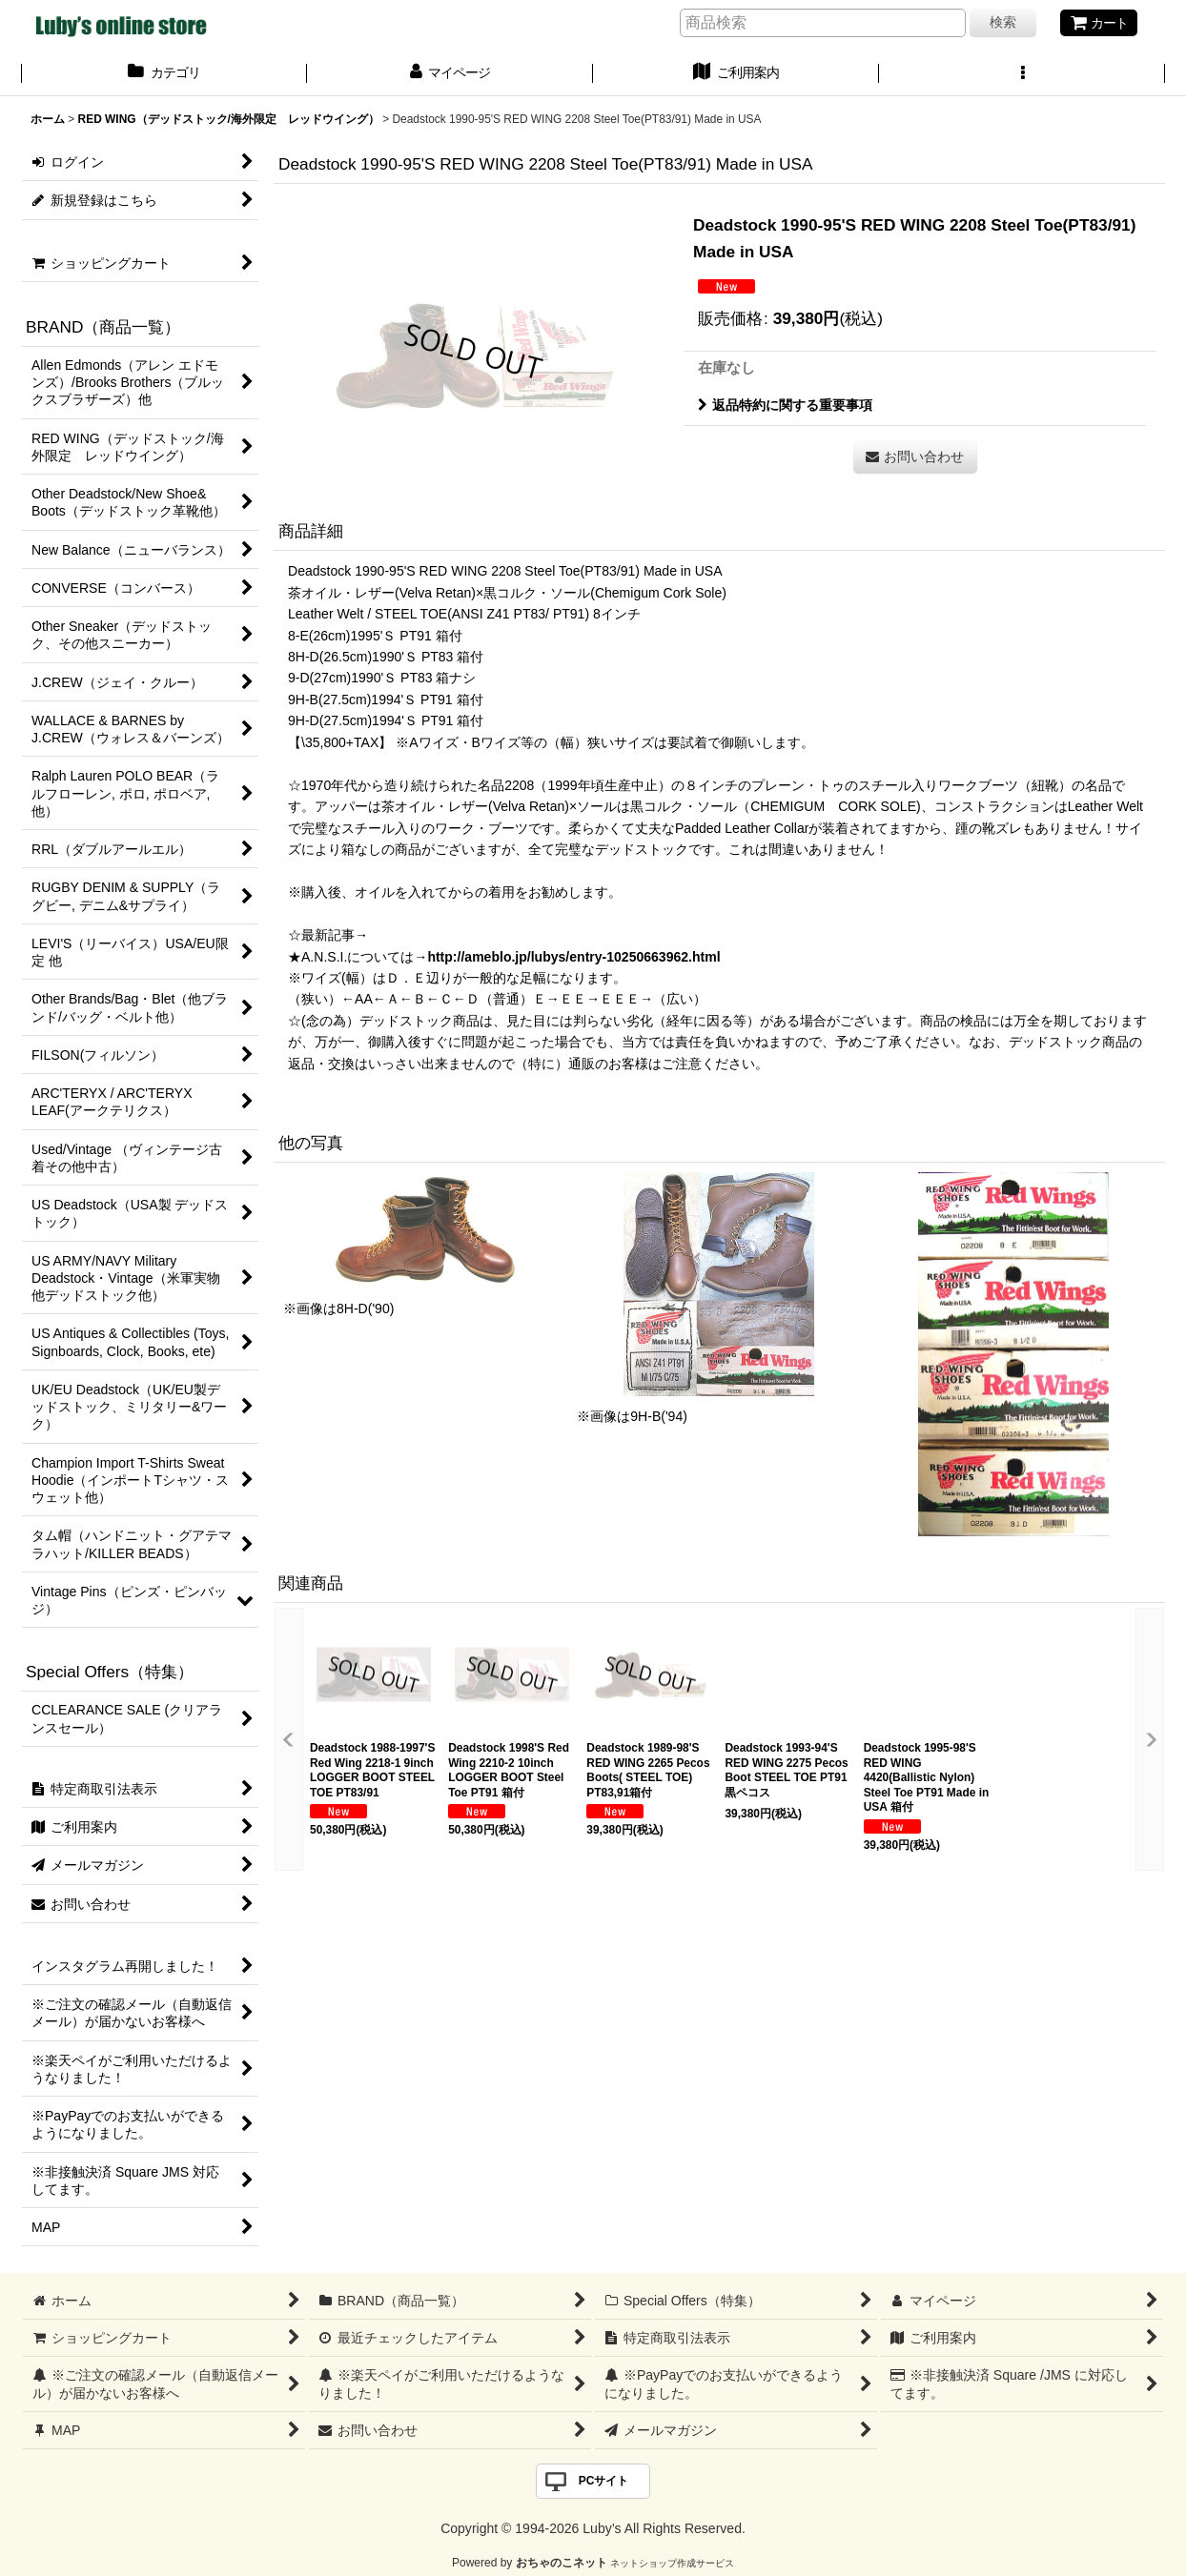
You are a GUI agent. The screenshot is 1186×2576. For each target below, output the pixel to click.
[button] (1022, 74)
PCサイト (604, 2480)
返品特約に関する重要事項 (785, 405)
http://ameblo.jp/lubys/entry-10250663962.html (573, 956)
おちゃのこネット (561, 2562)
